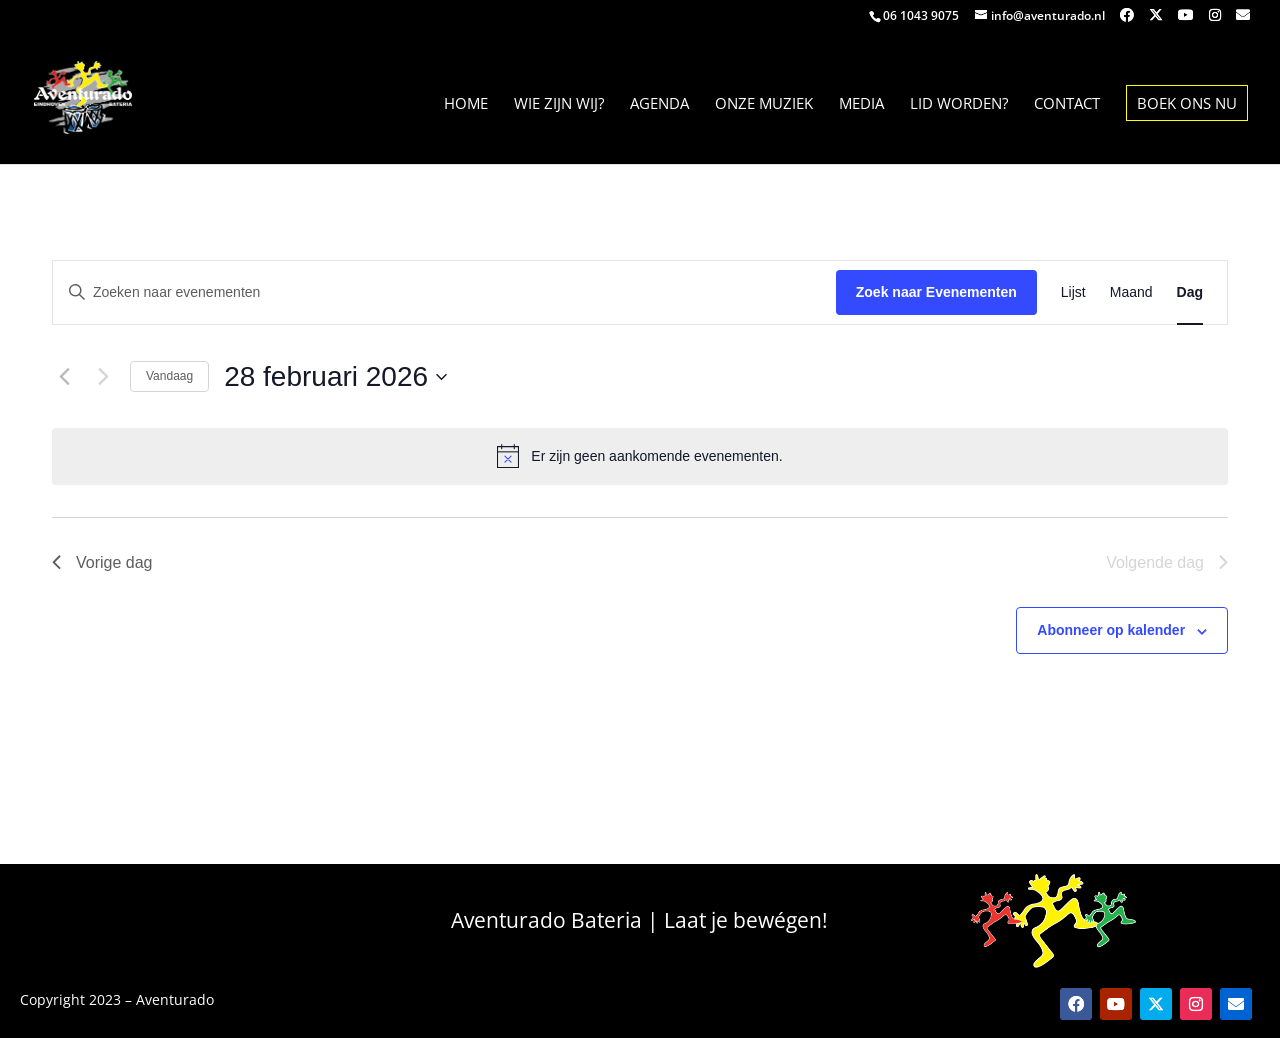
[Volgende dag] (103, 377)
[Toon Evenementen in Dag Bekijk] (1190, 292)
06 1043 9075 (921, 15)
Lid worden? (959, 104)
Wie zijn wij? (559, 104)
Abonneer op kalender (1111, 630)
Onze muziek (764, 104)
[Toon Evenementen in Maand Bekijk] (1131, 292)
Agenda (659, 104)
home (466, 104)
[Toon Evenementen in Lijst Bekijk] (1073, 292)
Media (861, 104)
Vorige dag (102, 562)
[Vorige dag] (64, 377)
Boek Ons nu (1187, 103)
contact (1067, 104)
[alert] (640, 456)
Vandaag (169, 376)
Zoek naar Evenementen (936, 292)
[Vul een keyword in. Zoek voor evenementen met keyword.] (444, 292)
